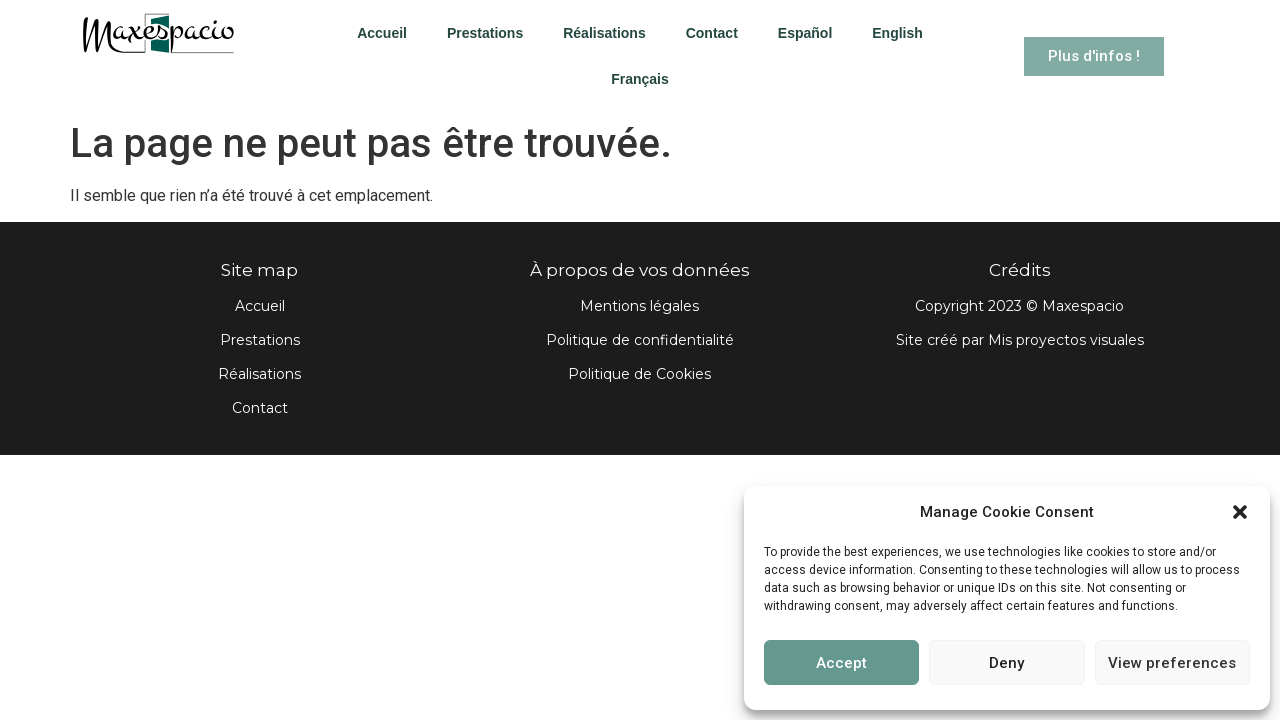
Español (805, 33)
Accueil (382, 33)
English (897, 33)
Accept (841, 663)
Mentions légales (639, 306)
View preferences (1172, 663)
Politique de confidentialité (640, 340)
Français (640, 79)
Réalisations (604, 33)
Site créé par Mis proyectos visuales (1020, 340)
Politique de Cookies (639, 374)
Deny (1006, 663)
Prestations (485, 33)
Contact (712, 33)
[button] (1240, 512)
